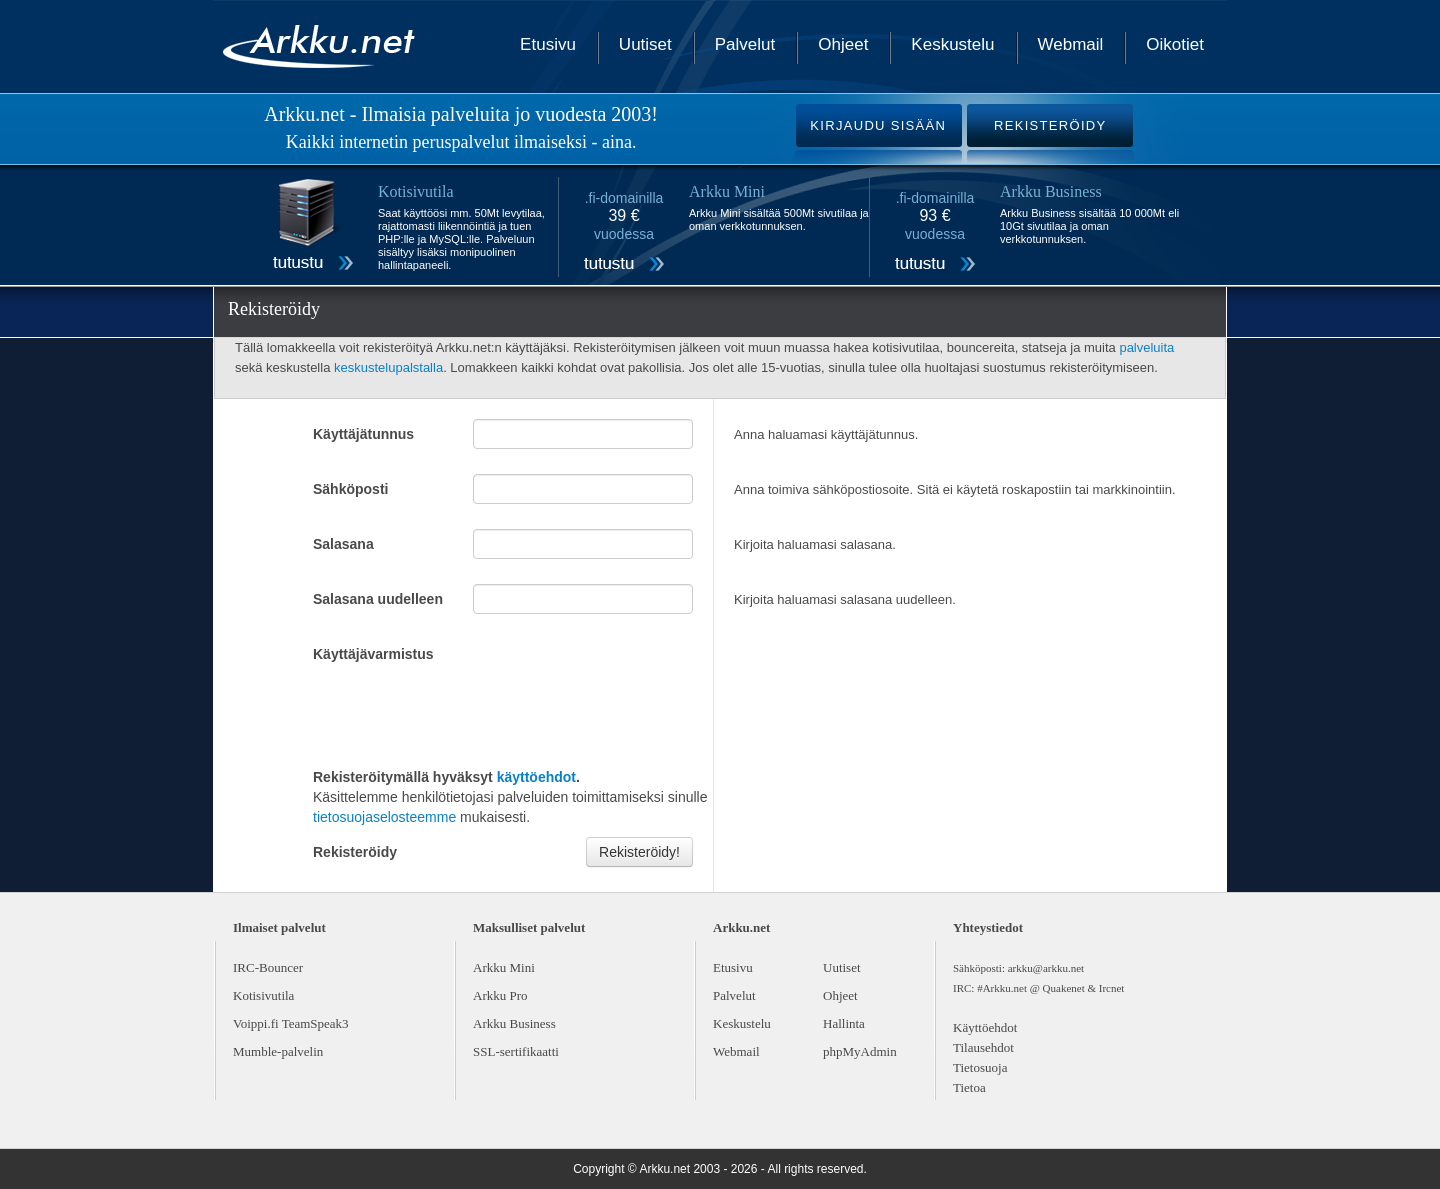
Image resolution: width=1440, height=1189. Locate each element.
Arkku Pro (500, 995)
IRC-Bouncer (268, 967)
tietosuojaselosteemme (384, 817)
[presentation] (465, 713)
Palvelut (745, 44)
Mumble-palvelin (278, 1051)
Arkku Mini (504, 967)
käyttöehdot (536, 777)
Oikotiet (1175, 44)
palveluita (1146, 347)
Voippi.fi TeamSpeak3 (291, 1023)
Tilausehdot (983, 1047)
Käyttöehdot (985, 1027)
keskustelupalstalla (388, 367)
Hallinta (844, 1023)
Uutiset (645, 44)
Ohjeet (843, 44)
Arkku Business (514, 1023)
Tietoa (969, 1087)
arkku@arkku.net (1046, 968)
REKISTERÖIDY (1050, 125)
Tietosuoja (980, 1067)
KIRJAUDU (878, 125)
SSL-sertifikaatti (516, 1051)
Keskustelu (952, 44)
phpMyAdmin (860, 1051)
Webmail (1071, 44)
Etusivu (548, 44)
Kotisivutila (263, 995)
